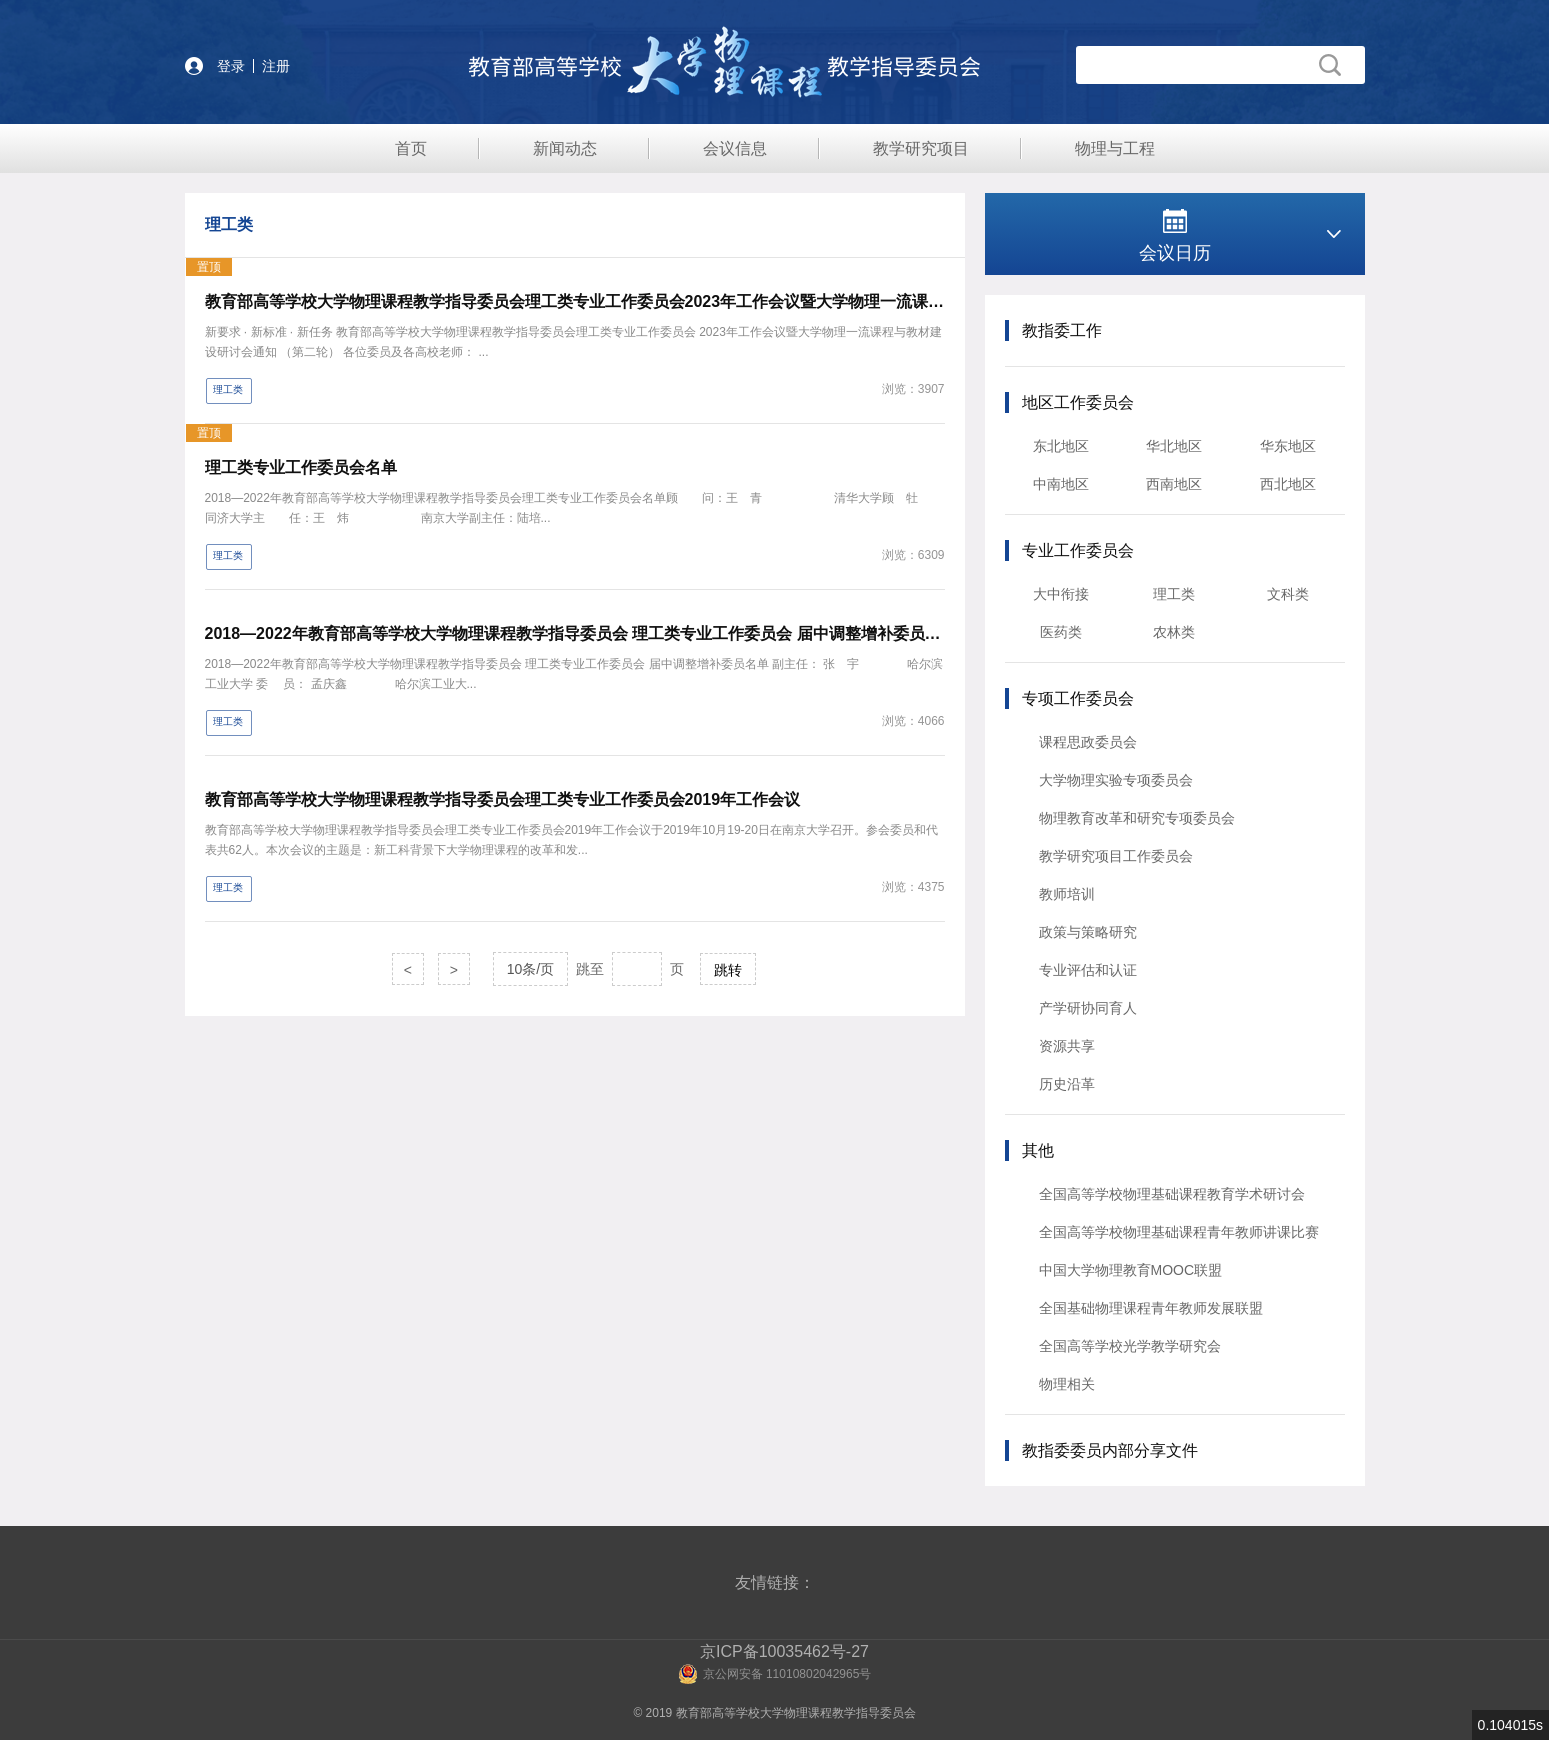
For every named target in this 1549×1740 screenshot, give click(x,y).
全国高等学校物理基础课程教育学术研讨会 (1172, 1194)
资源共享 (1067, 1046)
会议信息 (735, 148)
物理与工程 (1115, 148)
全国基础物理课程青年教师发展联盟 (1151, 1308)
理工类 (1174, 594)
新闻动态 (565, 148)
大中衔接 (1061, 594)
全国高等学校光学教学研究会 (1130, 1346)
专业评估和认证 (1088, 970)
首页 (411, 148)
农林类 (1174, 632)
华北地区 (1174, 446)
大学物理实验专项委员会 (1116, 780)
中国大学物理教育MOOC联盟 (1131, 1270)
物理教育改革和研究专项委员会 (1137, 818)
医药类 (1061, 632)
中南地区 (1061, 484)
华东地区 (1288, 446)
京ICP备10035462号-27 (784, 1651)
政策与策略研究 (1088, 932)
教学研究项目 (921, 148)
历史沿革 (1067, 1084)
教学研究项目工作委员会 (1116, 856)
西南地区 (1174, 484)
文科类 (1288, 594)
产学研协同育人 (1088, 1008)
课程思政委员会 (1088, 742)
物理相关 (1067, 1384)
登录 (231, 66)
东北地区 (1061, 446)
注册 (276, 66)
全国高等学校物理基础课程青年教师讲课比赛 (1179, 1232)
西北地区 (1288, 484)
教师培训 (1067, 894)
